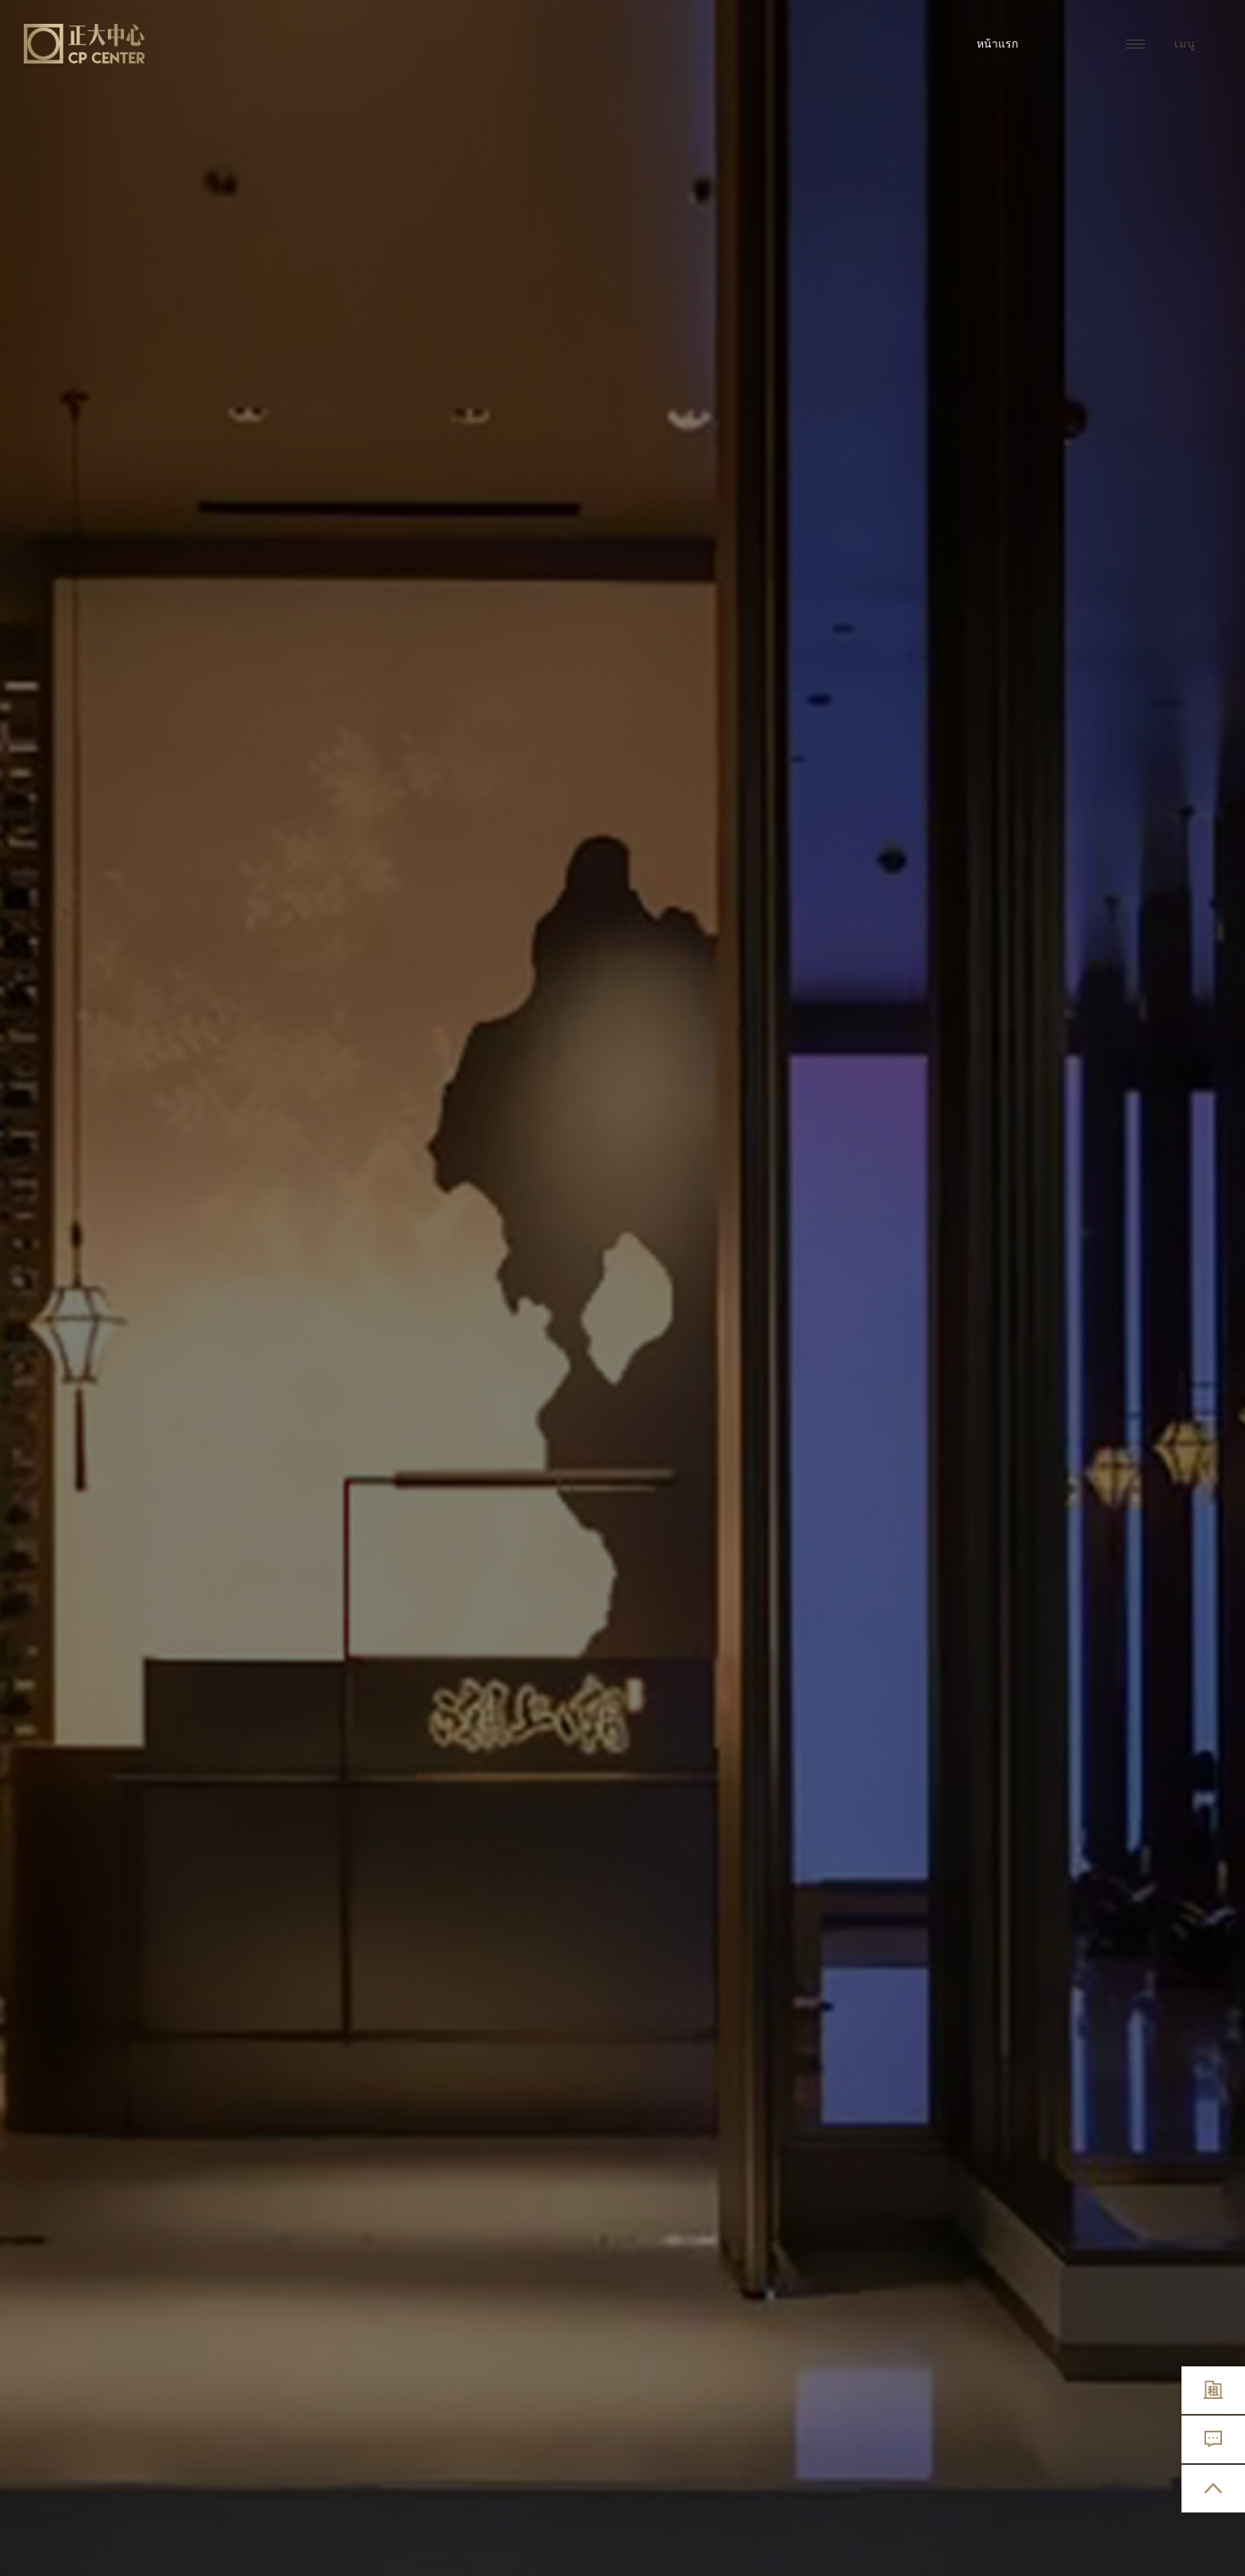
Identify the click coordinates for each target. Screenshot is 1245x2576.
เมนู (1161, 44)
